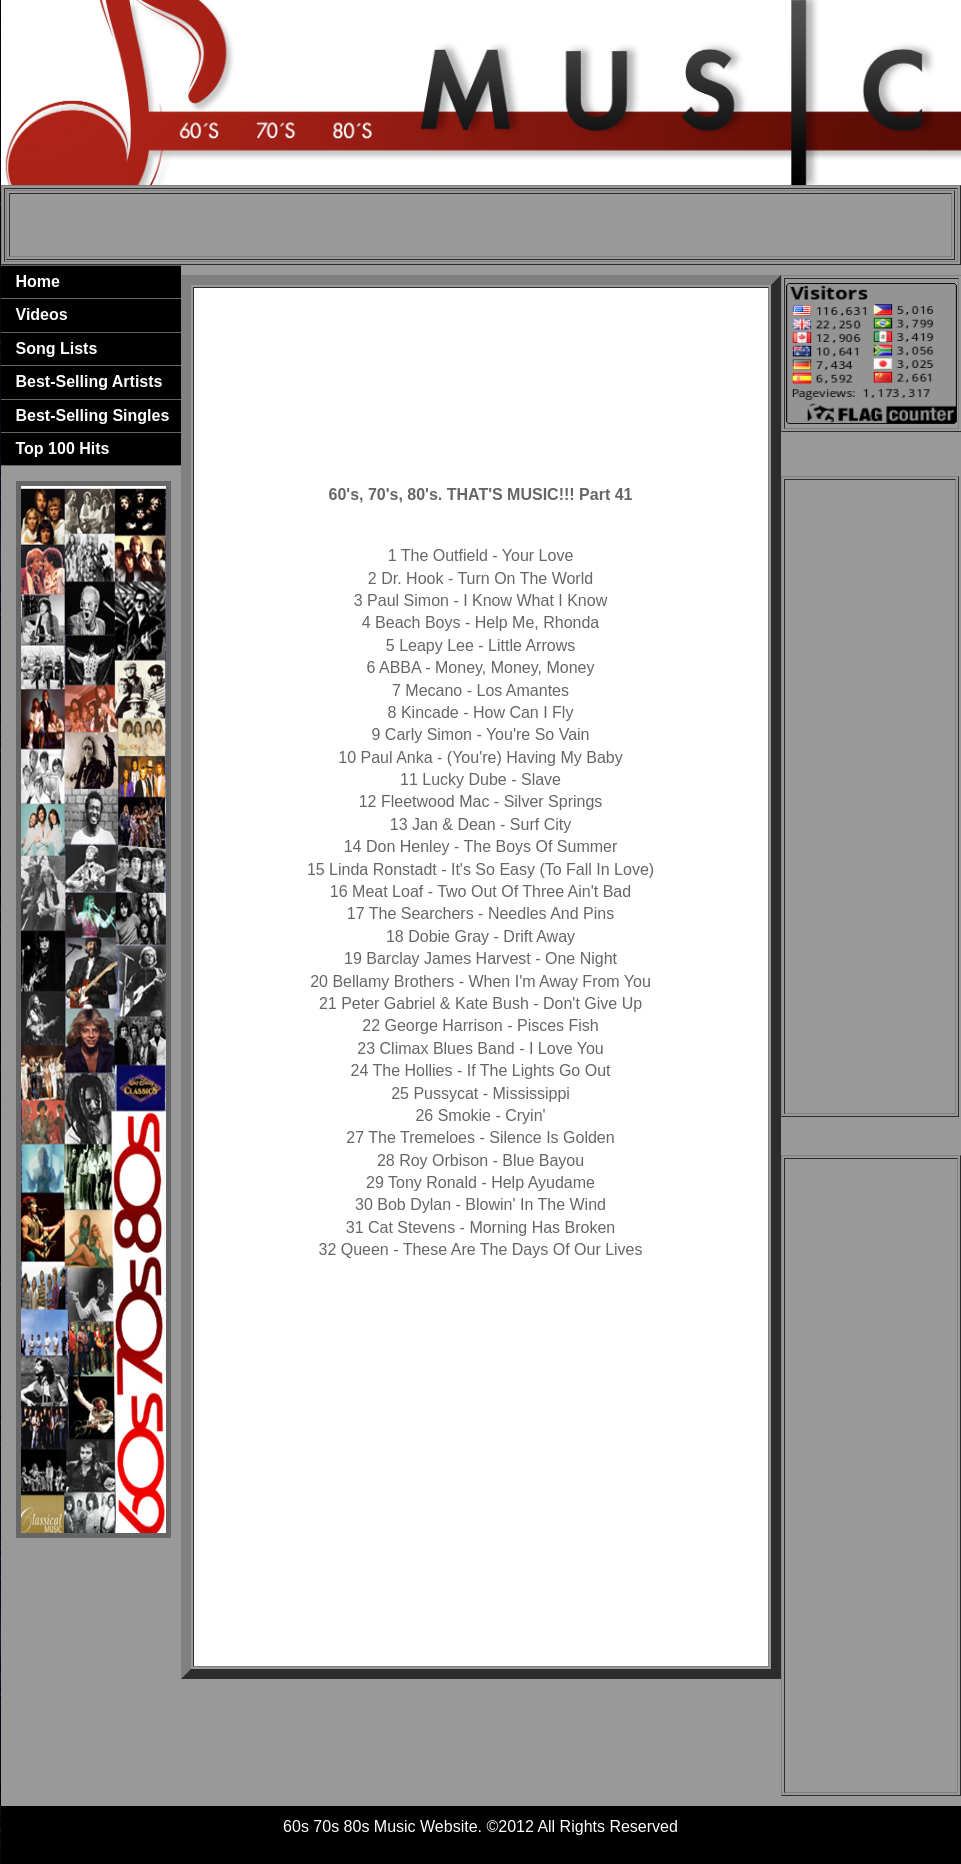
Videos (42, 314)
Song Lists (57, 348)
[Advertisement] (480, 225)
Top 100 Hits (63, 448)
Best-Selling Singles (93, 415)
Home (38, 281)
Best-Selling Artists (89, 381)
